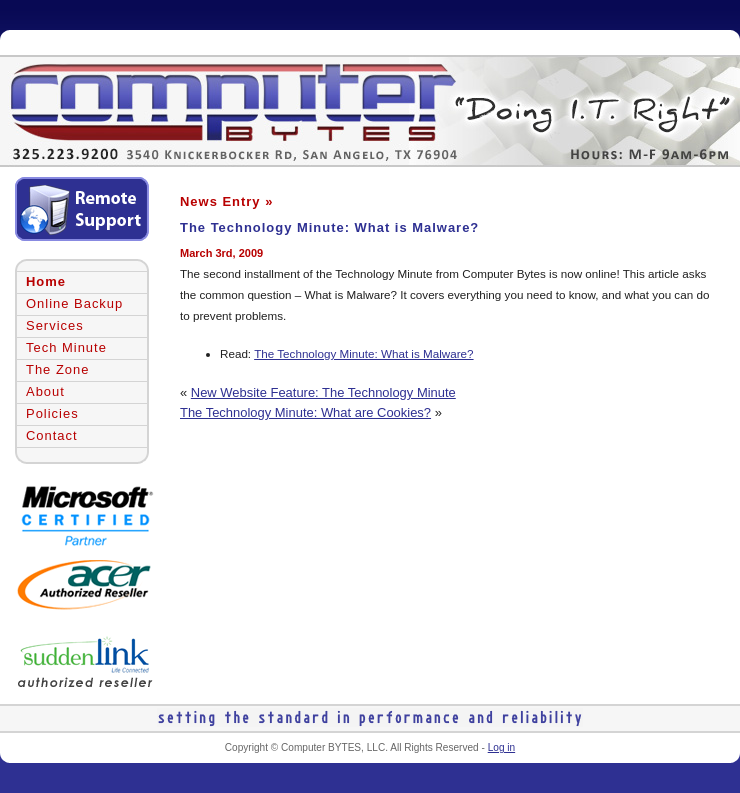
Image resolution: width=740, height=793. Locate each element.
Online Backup (74, 303)
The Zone (57, 369)
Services (55, 325)
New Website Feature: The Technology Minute (323, 392)
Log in (501, 747)
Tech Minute (66, 347)
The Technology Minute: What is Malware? (329, 227)
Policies (52, 413)
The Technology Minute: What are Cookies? (305, 412)
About (45, 391)
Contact (52, 435)
